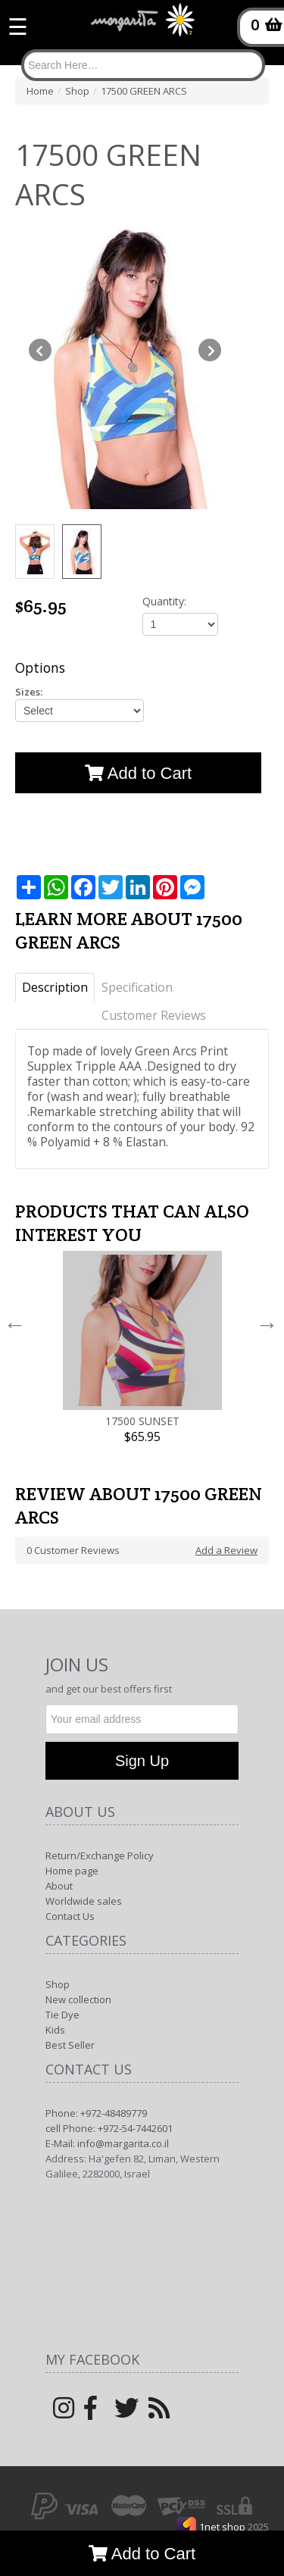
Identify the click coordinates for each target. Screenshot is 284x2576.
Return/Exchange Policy (99, 1855)
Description (55, 987)
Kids (55, 2030)
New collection (78, 1999)
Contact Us (70, 1916)
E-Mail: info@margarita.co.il (107, 2143)
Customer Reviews (153, 1015)
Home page (71, 1870)
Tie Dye (62, 2014)
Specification (137, 987)
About (59, 1886)
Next (267, 1324)
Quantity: (164, 601)
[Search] (143, 65)
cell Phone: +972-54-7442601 (109, 2128)
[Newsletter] (142, 1719)
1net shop (223, 2527)
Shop (57, 1984)
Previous (15, 1324)
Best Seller (70, 2045)
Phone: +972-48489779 (96, 2113)
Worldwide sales (83, 1901)
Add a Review (226, 1550)
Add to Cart (142, 2553)
